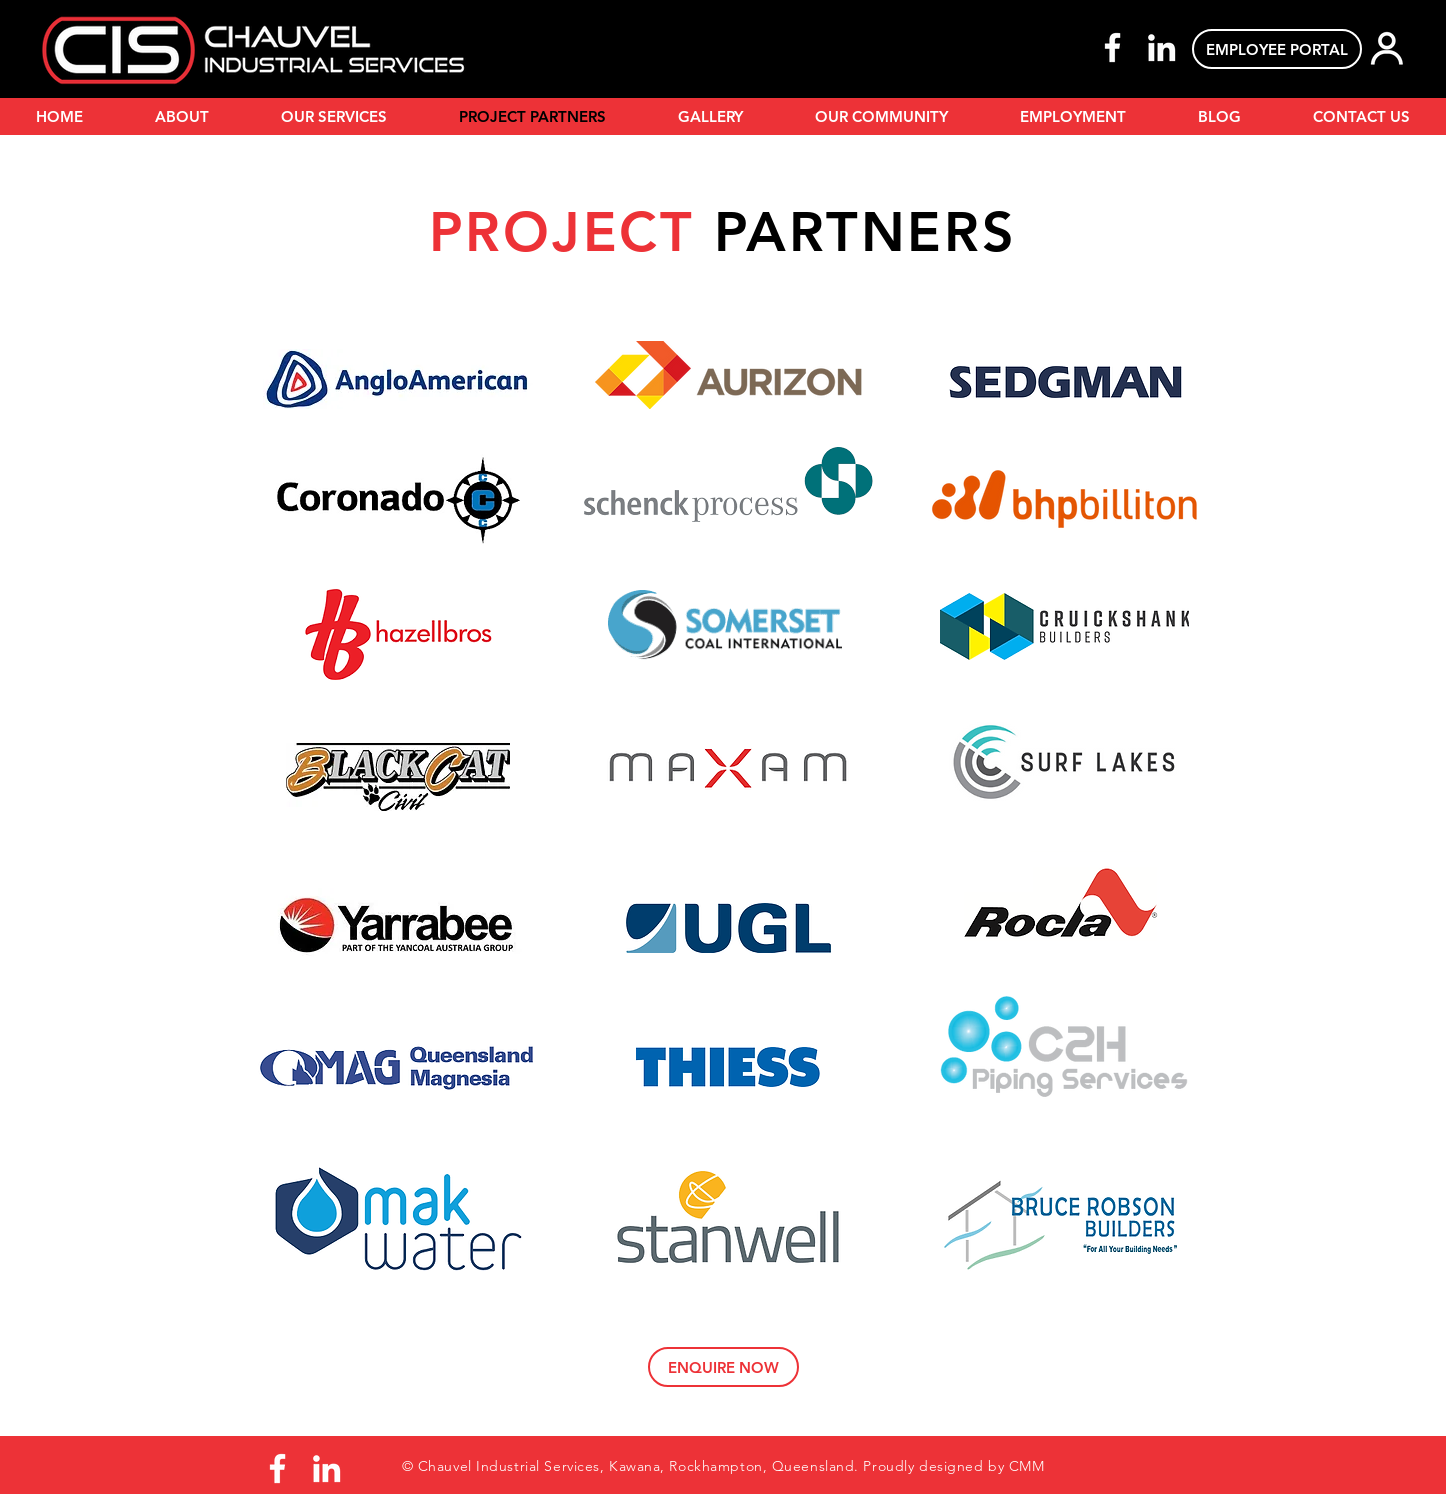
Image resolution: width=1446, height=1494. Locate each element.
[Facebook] (1112, 47)
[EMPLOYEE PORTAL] (1277, 49)
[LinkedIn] (1161, 47)
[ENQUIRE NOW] (723, 1367)
